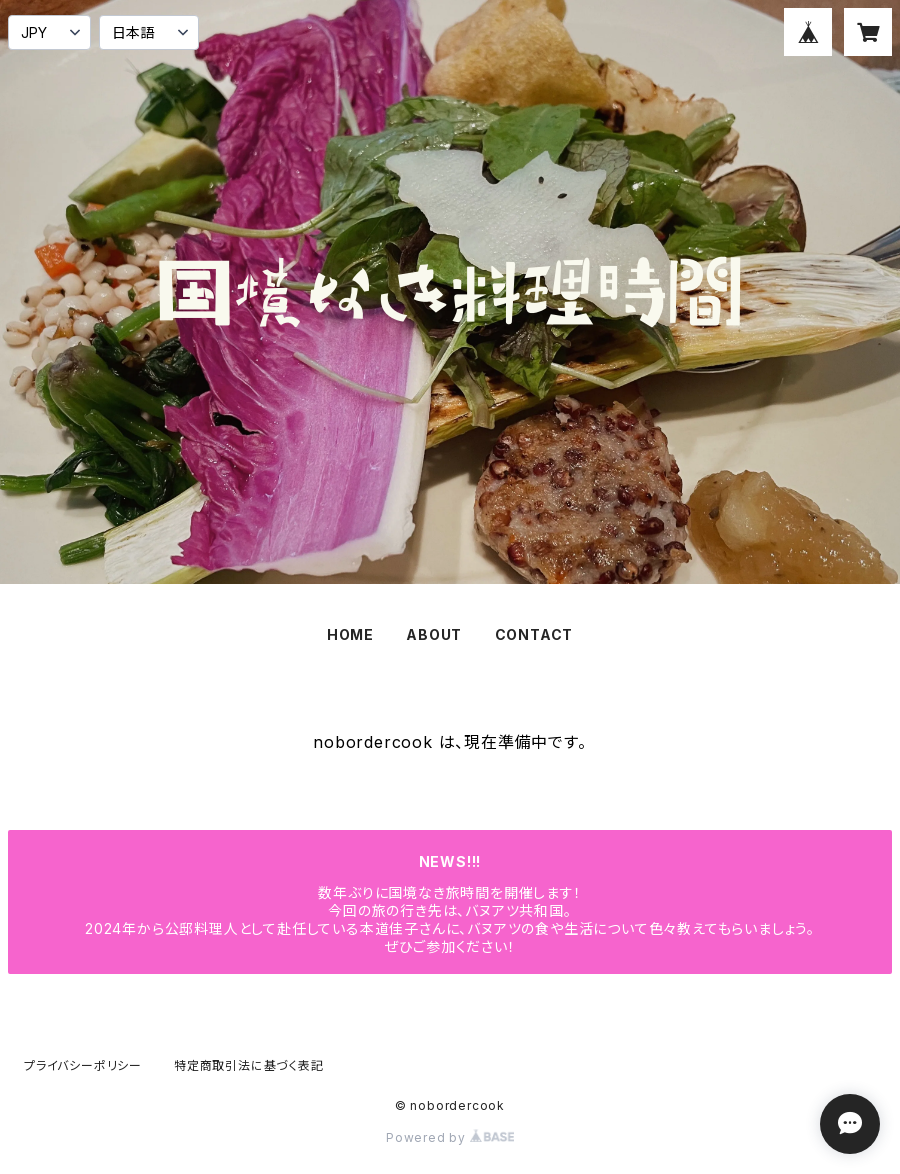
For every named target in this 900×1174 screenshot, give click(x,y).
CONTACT (534, 634)
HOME (350, 634)
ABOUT (434, 634)
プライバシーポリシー (83, 1065)
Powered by (450, 1137)
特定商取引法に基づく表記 (249, 1065)
